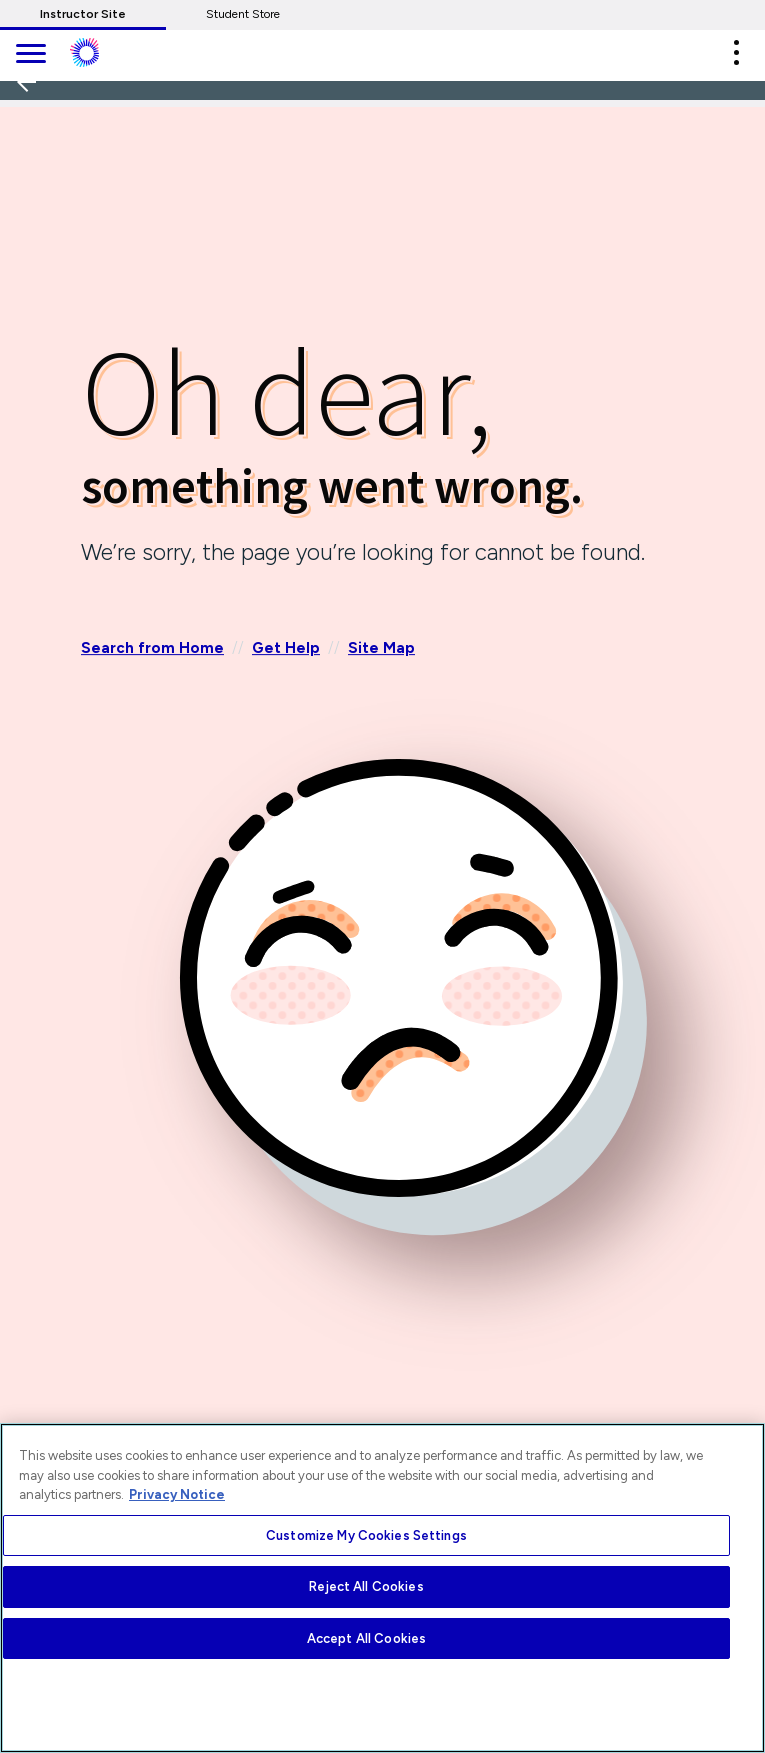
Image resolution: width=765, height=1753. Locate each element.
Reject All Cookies (366, 1586)
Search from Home (152, 649)
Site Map (381, 649)
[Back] (33, 148)
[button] (736, 52)
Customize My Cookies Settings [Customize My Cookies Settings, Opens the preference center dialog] (366, 1535)
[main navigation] (30, 55)
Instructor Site (83, 14)
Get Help (286, 649)
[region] (382, 1588)
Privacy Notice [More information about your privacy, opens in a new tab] (177, 1494)
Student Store (243, 14)
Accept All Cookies (366, 1638)
